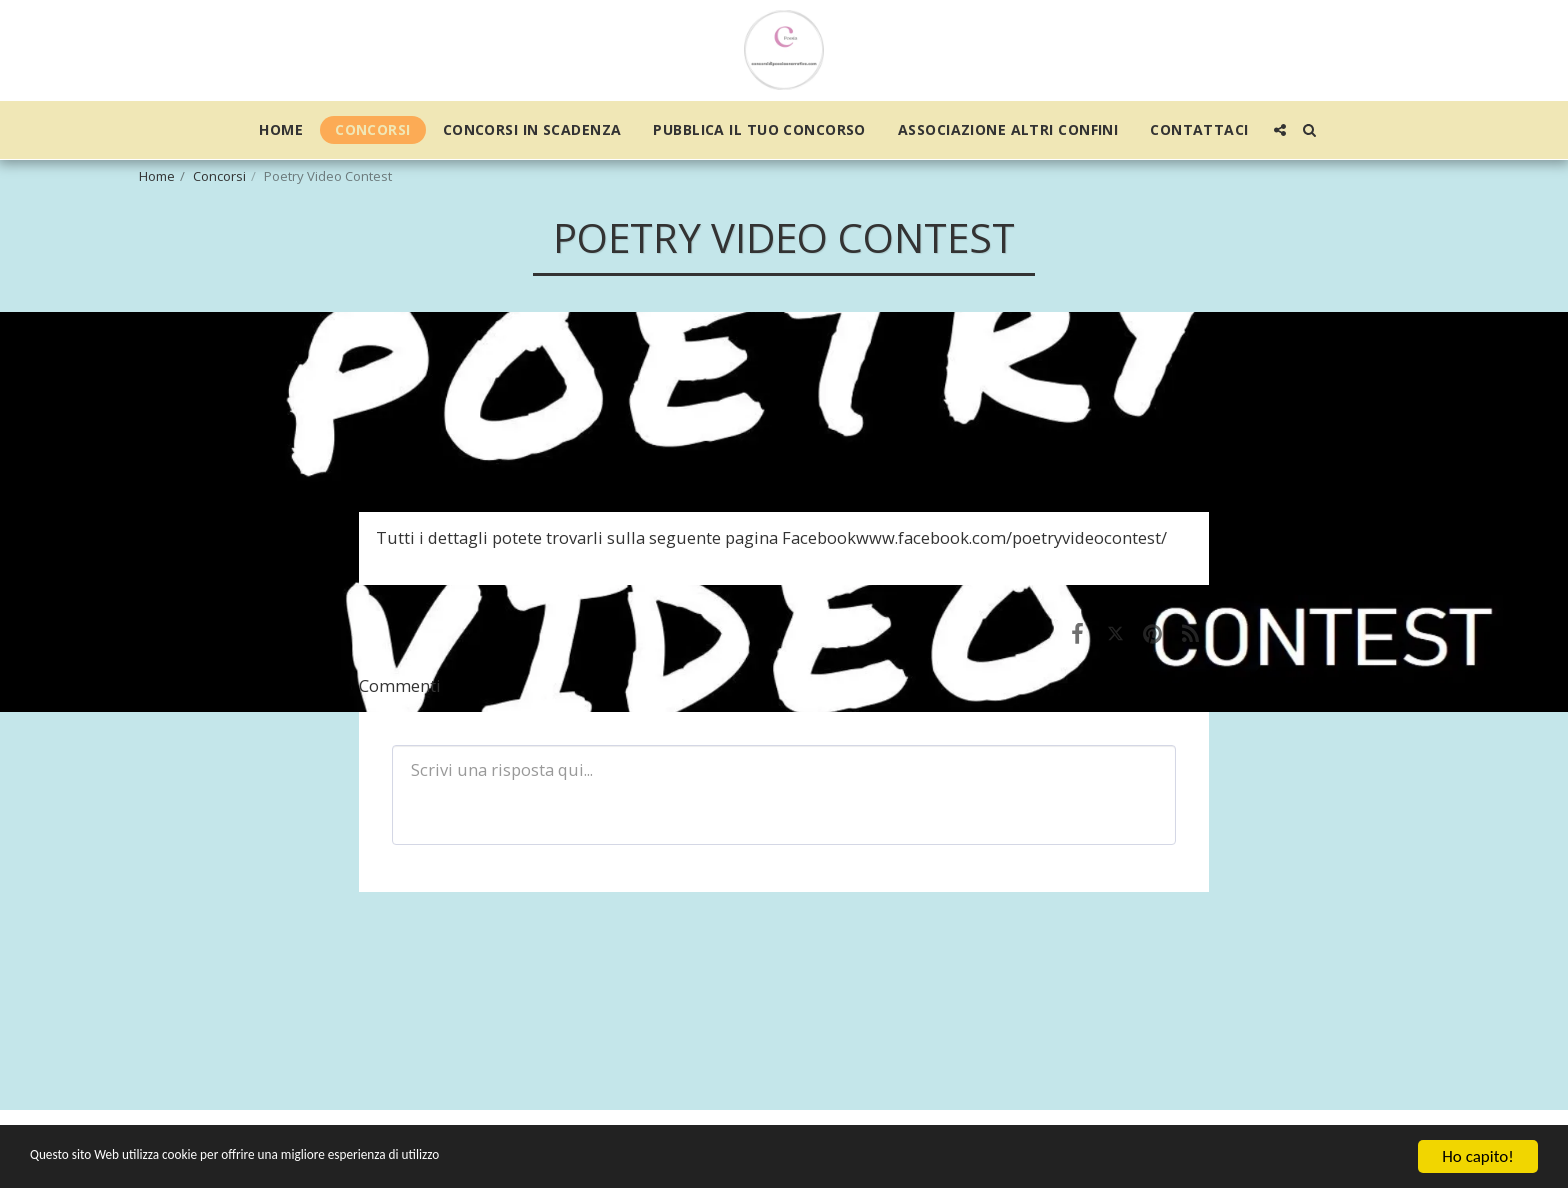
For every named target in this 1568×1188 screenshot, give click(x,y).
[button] (1280, 130)
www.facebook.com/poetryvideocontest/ (1011, 537)
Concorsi (219, 176)
